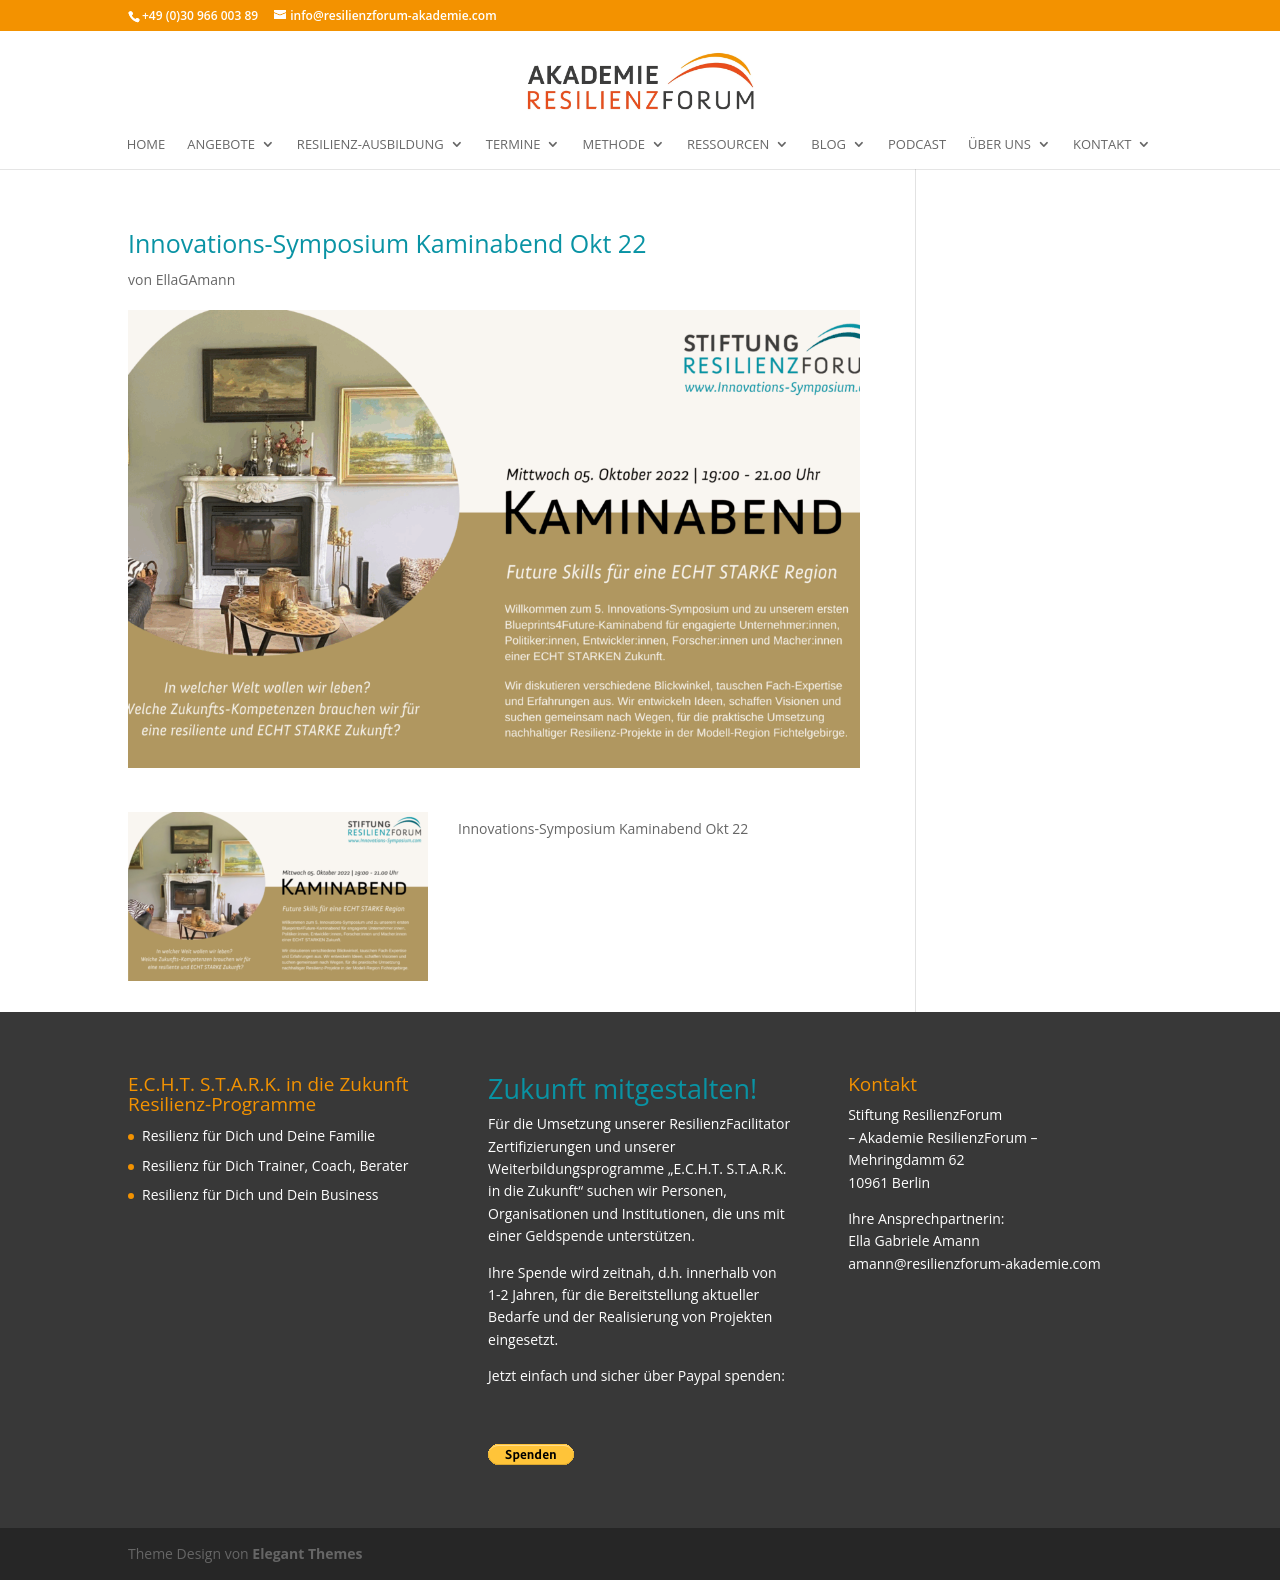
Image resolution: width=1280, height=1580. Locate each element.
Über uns (999, 145)
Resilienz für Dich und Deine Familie (258, 1135)
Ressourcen (728, 145)
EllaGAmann (196, 279)
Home (146, 145)
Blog (828, 145)
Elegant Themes (307, 1553)
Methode (613, 145)
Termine (513, 145)
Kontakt (1102, 145)
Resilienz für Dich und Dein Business (260, 1194)
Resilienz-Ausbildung (370, 145)
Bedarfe (514, 1316)
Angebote (221, 145)
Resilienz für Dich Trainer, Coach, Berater (275, 1165)
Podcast (917, 145)
